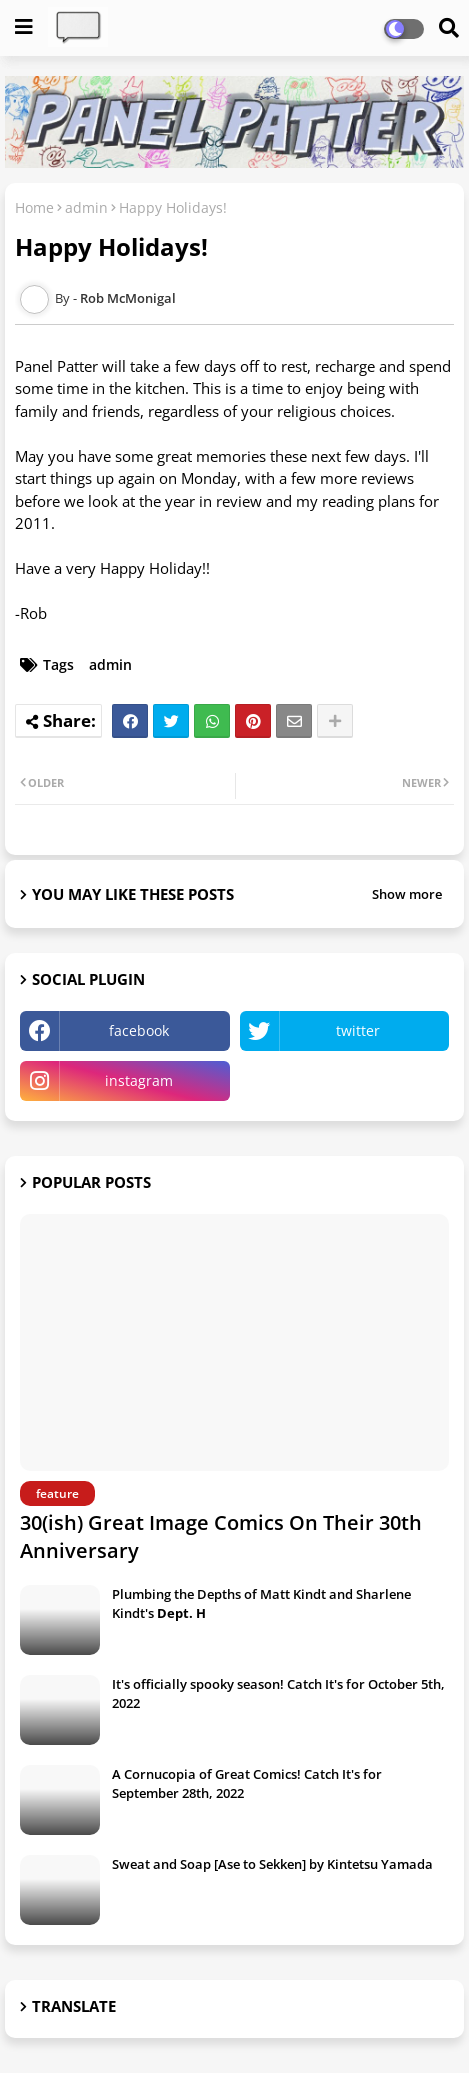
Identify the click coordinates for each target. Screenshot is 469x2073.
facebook (139, 1030)
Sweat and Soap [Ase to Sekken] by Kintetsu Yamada (272, 1864)
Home (34, 207)
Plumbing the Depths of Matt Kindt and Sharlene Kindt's (261, 1603)
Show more (407, 894)
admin (86, 207)
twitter (358, 1030)
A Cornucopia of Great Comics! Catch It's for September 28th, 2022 (247, 1783)
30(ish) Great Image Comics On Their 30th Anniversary (221, 1536)
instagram (139, 1080)
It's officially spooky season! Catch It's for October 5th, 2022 (278, 1693)
